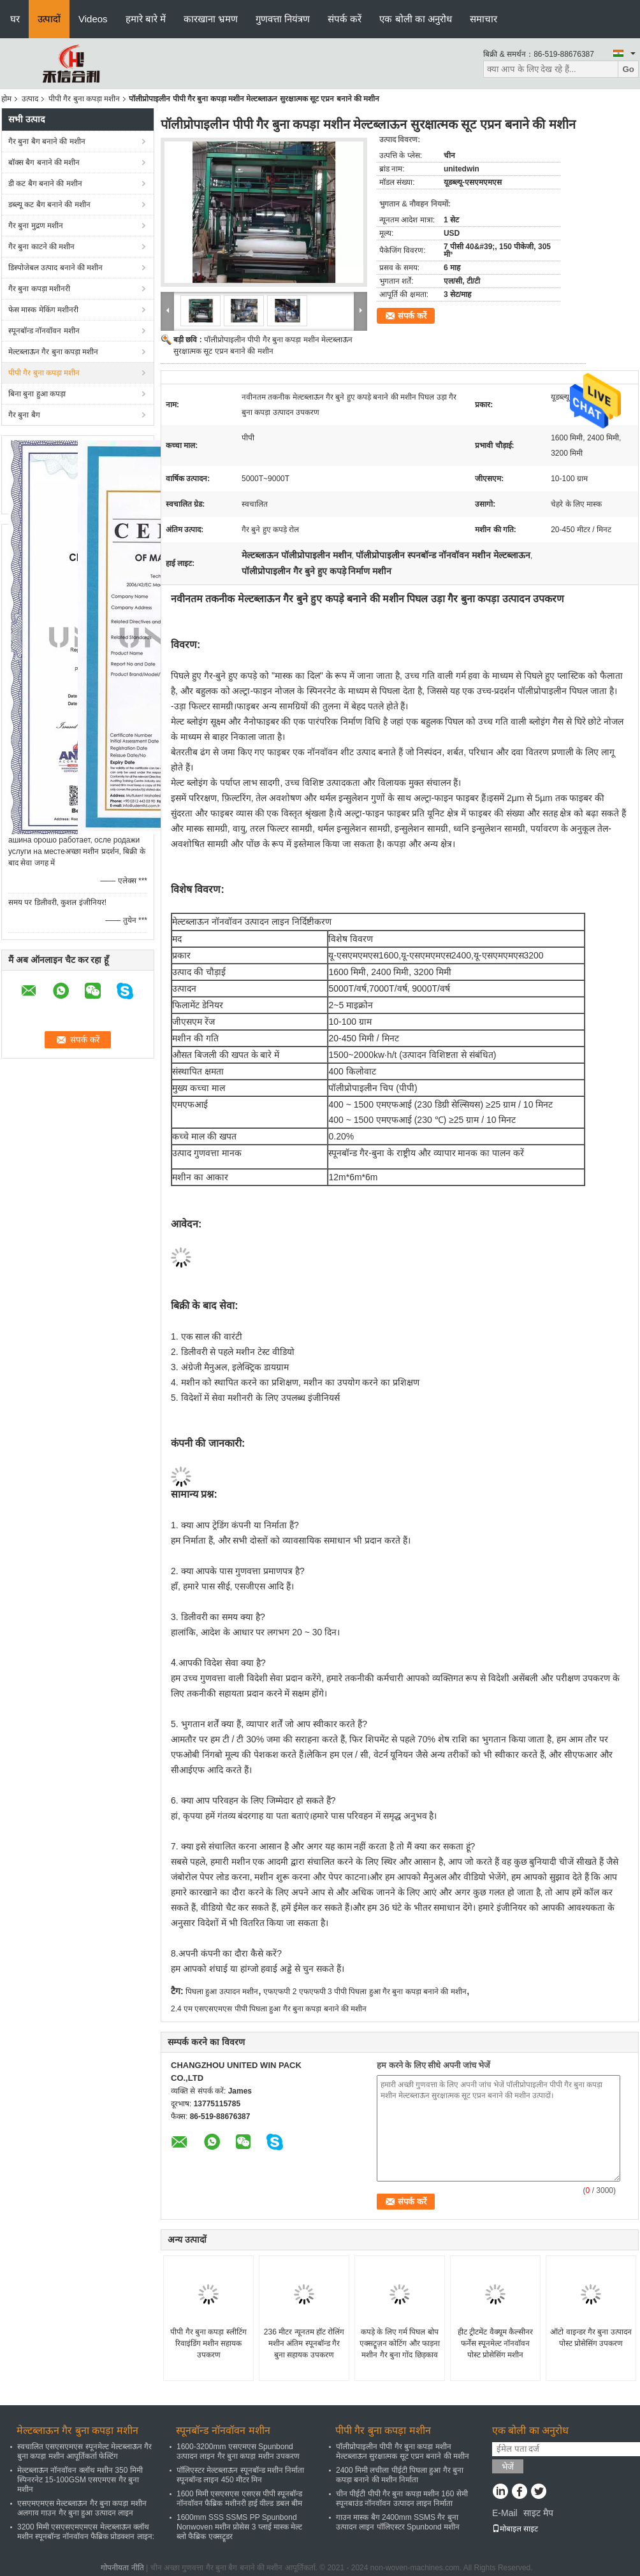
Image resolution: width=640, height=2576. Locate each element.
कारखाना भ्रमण (211, 18)
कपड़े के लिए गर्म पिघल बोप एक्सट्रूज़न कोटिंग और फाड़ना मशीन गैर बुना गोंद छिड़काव (400, 2343)
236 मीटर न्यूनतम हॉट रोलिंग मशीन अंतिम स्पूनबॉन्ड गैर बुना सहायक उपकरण (304, 2343)
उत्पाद (30, 98)
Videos (93, 18)
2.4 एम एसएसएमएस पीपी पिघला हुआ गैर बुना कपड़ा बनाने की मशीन (269, 2008)
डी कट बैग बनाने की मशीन (45, 183)
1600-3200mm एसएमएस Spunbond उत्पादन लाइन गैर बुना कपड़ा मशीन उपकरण (238, 2451)
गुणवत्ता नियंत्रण (283, 18)
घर (15, 18)
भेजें (508, 2466)
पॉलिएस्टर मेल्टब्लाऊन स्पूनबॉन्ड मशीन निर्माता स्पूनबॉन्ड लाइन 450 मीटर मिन (240, 2475)
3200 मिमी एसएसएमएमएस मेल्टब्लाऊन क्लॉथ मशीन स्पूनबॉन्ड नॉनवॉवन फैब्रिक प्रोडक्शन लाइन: (85, 2531)
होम (6, 98)
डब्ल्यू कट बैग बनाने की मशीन (49, 204)
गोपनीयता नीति (122, 2567)
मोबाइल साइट (515, 2528)
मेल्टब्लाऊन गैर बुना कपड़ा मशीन (53, 351)
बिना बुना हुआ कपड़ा (37, 393)
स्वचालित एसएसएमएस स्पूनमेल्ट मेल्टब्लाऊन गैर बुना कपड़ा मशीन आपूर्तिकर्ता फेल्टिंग (84, 2451)
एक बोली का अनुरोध (415, 18)
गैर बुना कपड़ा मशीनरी (39, 288)
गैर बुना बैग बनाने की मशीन (46, 141)
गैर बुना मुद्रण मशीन (35, 225)
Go (628, 69)
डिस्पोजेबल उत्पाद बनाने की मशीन (55, 267)
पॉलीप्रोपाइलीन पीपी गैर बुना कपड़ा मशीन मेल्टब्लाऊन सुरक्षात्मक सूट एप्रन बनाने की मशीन (402, 2451)
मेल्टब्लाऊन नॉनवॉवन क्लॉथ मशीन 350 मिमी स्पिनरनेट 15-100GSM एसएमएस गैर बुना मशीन (80, 2480)
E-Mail (505, 2513)
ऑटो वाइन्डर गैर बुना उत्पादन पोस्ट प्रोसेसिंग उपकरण (590, 2337)
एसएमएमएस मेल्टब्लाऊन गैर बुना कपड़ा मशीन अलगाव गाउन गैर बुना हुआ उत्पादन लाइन (82, 2508)
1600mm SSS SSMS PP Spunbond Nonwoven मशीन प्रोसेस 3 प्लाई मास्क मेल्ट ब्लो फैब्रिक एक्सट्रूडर (239, 2527)
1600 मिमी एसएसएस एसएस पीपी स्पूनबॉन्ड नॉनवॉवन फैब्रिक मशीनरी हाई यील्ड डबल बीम (239, 2498)
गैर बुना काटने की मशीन (41, 246)
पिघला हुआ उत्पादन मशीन (221, 1991)
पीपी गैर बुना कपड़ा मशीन (84, 98)
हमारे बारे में (146, 18)
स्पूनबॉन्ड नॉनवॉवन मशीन (44, 330)
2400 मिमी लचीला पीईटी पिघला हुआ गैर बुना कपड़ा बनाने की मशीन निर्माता (399, 2475)
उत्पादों (49, 18)
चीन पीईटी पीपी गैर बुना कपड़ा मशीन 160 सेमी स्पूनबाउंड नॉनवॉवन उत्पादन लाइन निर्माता (402, 2498)
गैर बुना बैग (24, 414)
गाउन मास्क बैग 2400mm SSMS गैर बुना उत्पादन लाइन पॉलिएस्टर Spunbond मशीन (398, 2522)
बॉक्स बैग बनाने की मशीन (44, 162)
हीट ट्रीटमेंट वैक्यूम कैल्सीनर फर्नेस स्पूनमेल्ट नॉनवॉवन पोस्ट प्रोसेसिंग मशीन (495, 2343)
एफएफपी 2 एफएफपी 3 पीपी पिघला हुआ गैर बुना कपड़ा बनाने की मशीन (364, 1991)
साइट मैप (538, 2513)
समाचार (483, 18)
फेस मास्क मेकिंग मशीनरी (43, 309)
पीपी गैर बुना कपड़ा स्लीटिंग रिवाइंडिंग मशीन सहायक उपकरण (208, 2343)
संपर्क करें (344, 18)
